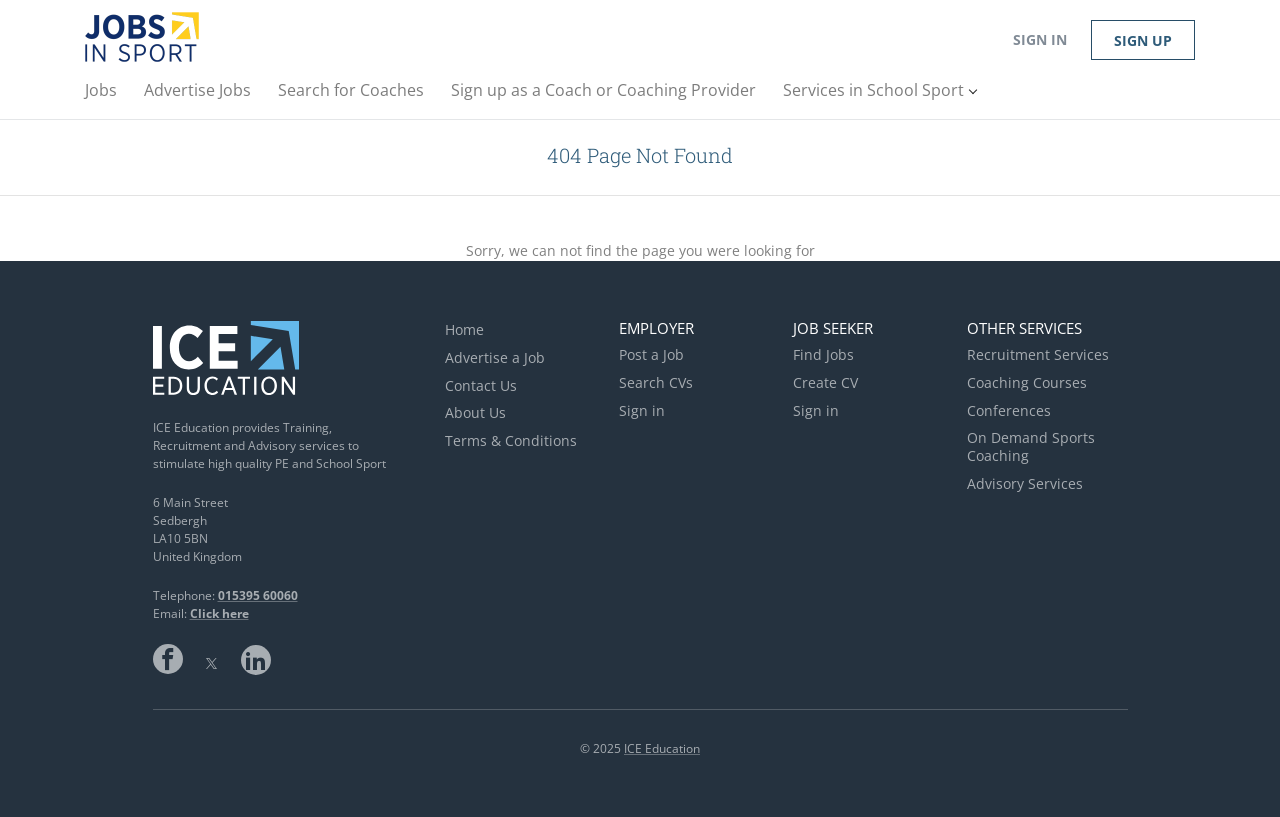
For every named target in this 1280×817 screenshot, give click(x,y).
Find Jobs (823, 354)
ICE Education (662, 748)
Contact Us (481, 385)
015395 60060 (258, 595)
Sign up (1143, 40)
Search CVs (656, 382)
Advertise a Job (495, 357)
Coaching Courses (1027, 382)
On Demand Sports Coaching (1031, 446)
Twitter (212, 659)
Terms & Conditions (511, 440)
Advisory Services (1025, 483)
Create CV (825, 382)
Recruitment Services (1038, 354)
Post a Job (651, 354)
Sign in (1040, 39)
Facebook (168, 659)
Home (464, 329)
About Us (475, 412)
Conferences (1009, 410)
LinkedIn (256, 659)
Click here (219, 613)
